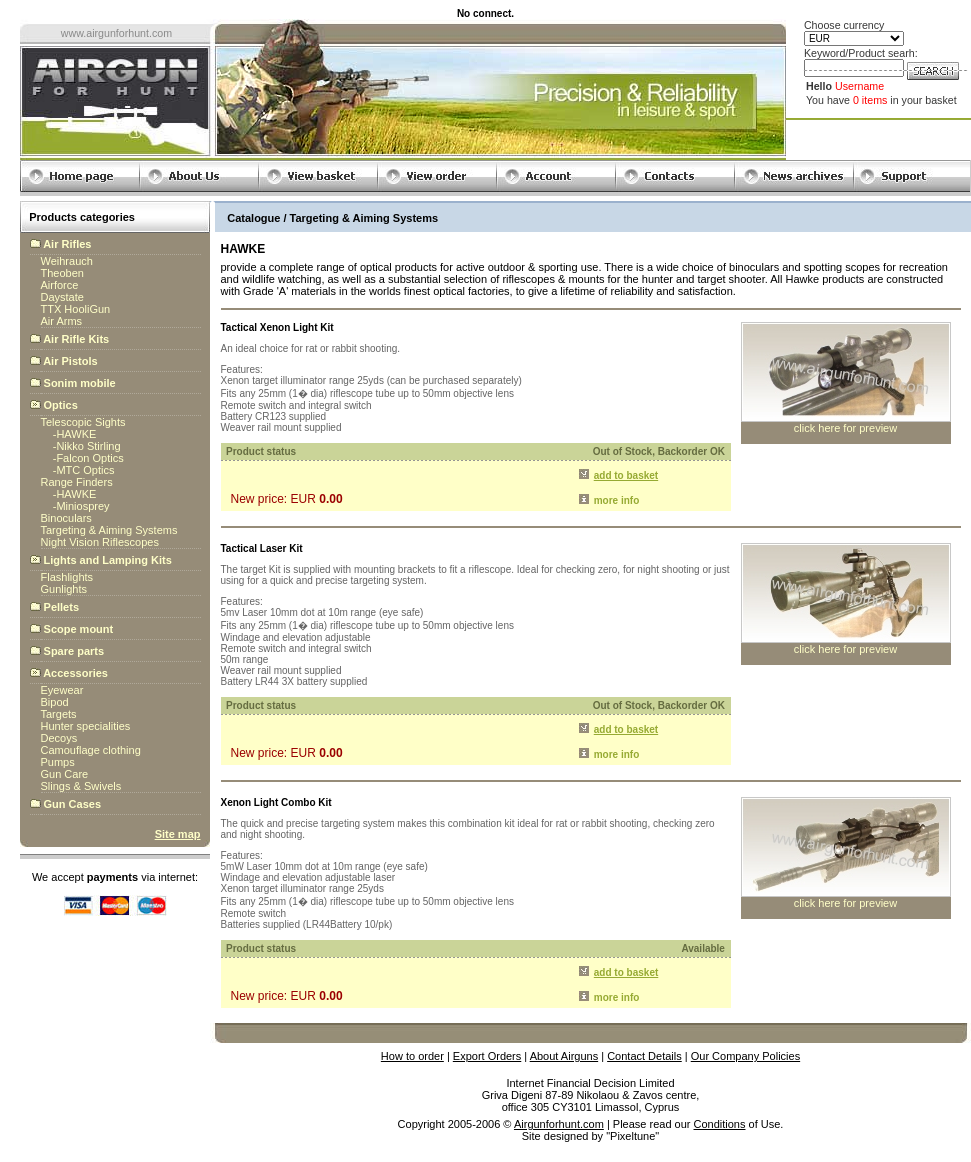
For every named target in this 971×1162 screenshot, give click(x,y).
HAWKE (76, 434)
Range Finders (77, 482)
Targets (59, 714)
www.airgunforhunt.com (116, 33)
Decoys (59, 738)
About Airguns (564, 1056)
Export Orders (487, 1056)
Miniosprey (82, 506)
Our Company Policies (745, 1056)
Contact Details (644, 1056)
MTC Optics (85, 470)
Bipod (55, 702)
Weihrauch (67, 261)
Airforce (60, 285)
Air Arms (62, 321)
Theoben (62, 273)
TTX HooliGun (76, 309)
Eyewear (62, 690)
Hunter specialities (86, 726)
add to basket (626, 475)
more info (617, 500)
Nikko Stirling (88, 446)
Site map (178, 834)
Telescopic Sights (83, 422)
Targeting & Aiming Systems (109, 530)
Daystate (62, 297)
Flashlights (67, 577)
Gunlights (64, 589)
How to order (412, 1056)
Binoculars (66, 518)
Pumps (58, 762)
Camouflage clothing (91, 750)
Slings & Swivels (81, 786)
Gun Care (65, 774)
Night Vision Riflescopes (100, 542)
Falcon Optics (89, 458)
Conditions (720, 1124)
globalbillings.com (590, 1148)
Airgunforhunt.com (559, 1124)
